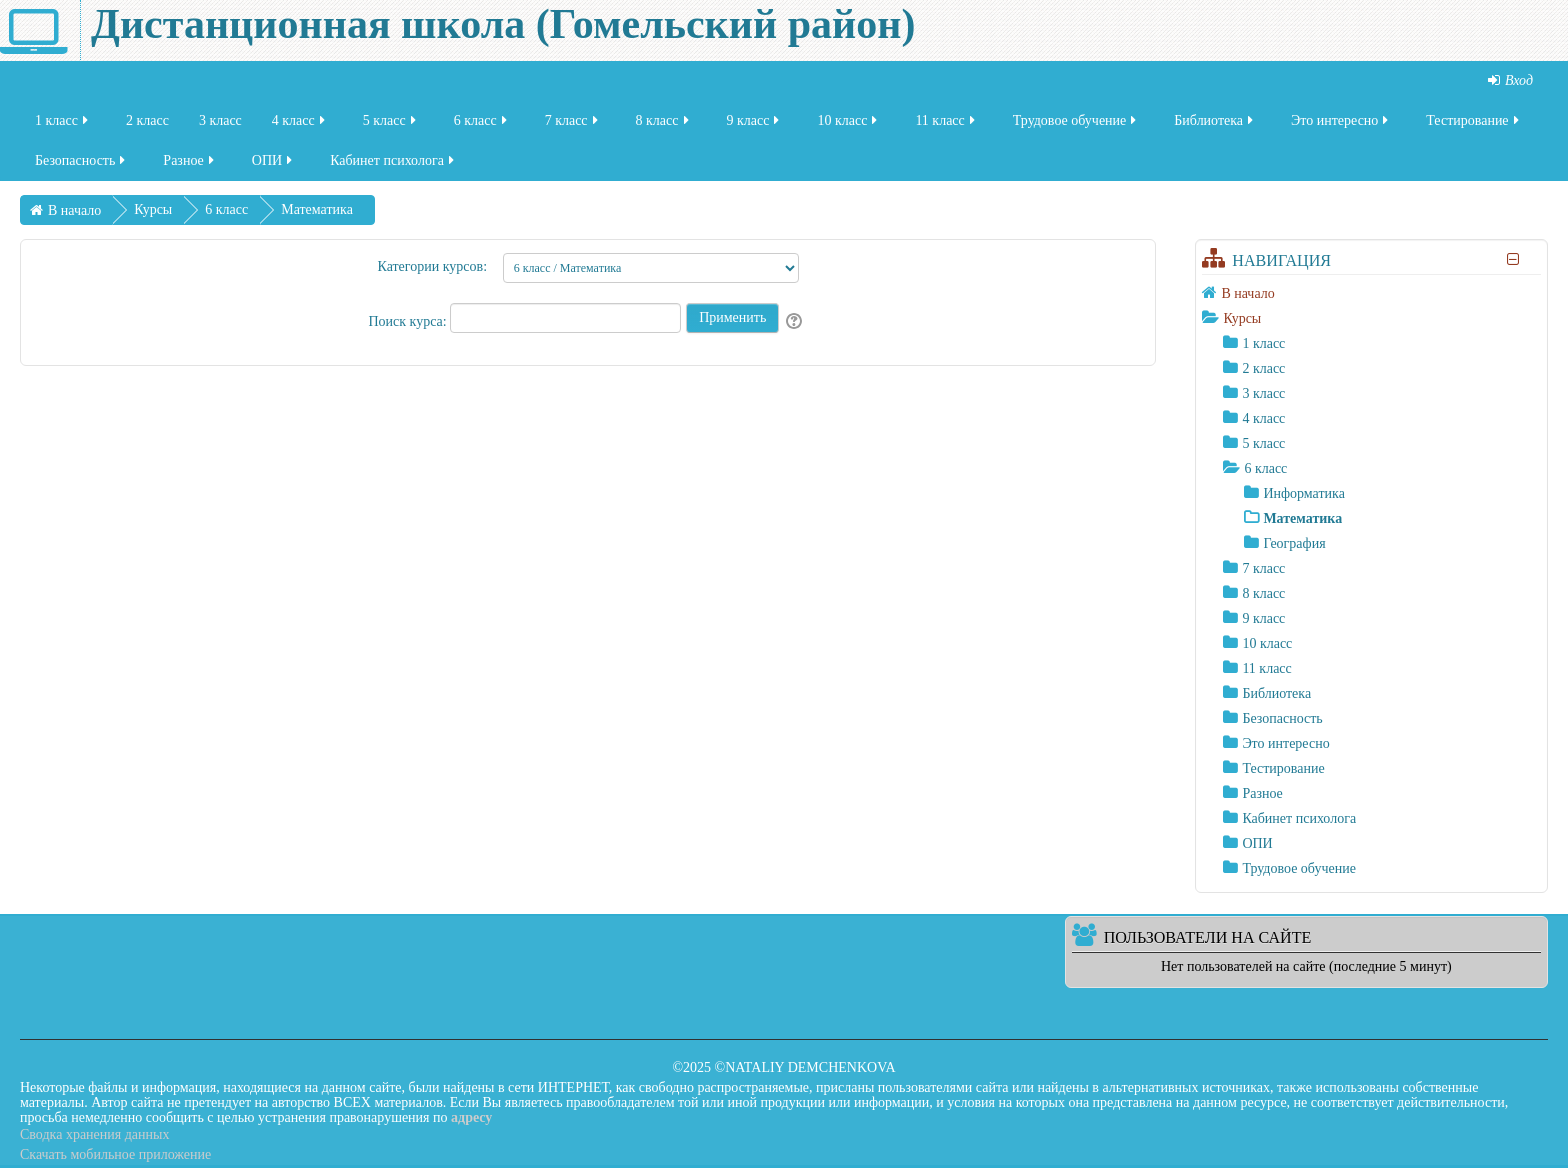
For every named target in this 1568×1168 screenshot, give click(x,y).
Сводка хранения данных (94, 1134)
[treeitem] (1371, 293)
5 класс (391, 123)
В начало (1247, 293)
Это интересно (1341, 123)
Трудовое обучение (1076, 123)
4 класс (300, 123)
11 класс (946, 123)
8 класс (664, 123)
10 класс (848, 123)
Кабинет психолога (393, 163)
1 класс (63, 123)
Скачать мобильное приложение (115, 1154)
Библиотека (1215, 123)
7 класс (573, 123)
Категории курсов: (432, 266)
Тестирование (1473, 123)
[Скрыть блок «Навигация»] (1513, 259)
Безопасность (81, 163)
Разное (189, 163)
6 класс (482, 123)
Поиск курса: (409, 321)
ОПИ (273, 163)
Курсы (1242, 318)
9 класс (755, 123)
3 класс (220, 123)
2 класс (147, 123)
